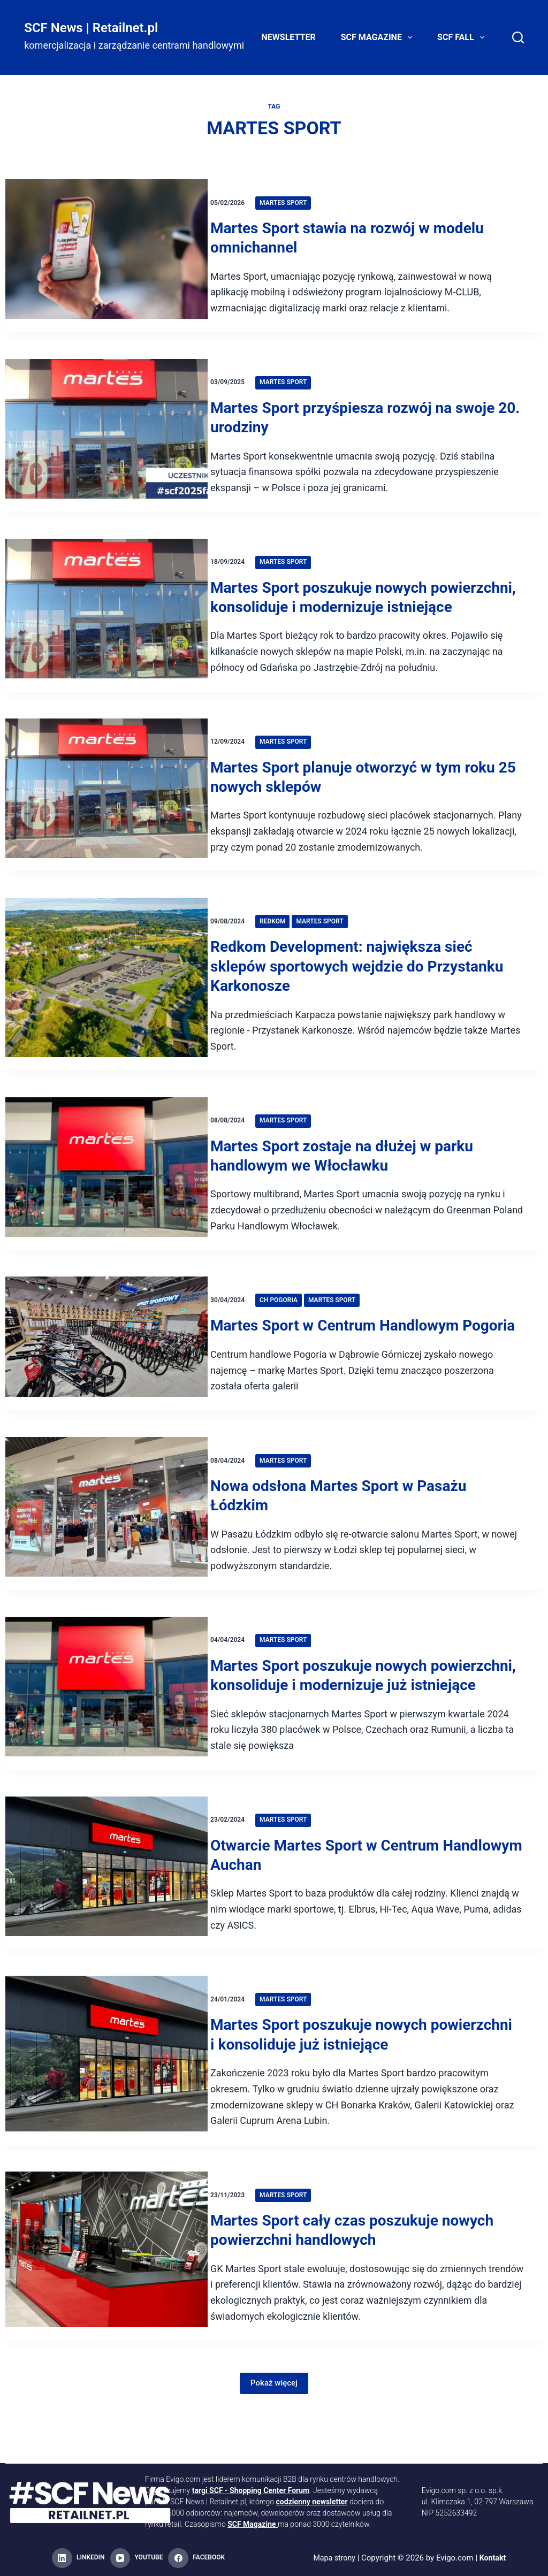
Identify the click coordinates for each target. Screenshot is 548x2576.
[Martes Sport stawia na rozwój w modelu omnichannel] (106, 255)
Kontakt (494, 2558)
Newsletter (289, 37)
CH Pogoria (292, 1319)
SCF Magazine (378, 37)
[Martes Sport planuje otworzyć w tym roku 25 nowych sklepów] (106, 814)
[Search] (518, 37)
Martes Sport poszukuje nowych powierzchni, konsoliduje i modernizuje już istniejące (366, 1724)
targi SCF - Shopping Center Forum (251, 2490)
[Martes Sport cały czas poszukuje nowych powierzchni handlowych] (106, 2314)
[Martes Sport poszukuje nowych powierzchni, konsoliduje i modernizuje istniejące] (106, 625)
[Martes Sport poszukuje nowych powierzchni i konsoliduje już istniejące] (106, 2119)
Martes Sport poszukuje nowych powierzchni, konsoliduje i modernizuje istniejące (354, 607)
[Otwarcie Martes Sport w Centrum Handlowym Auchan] (106, 1931)
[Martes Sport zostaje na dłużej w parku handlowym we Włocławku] (106, 1193)
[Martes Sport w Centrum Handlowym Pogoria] (106, 1372)
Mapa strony (333, 2558)
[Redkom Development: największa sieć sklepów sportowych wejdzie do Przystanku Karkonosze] (106, 1004)
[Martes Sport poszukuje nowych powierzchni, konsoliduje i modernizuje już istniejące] (106, 1742)
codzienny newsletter (312, 2501)
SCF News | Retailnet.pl (91, 27)
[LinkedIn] (78, 2558)
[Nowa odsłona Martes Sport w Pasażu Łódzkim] (106, 1552)
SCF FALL (463, 37)
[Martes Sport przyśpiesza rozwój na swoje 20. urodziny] (106, 435)
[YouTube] (136, 2558)
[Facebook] (196, 2558)
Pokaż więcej (274, 2441)
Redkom (286, 940)
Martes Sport (296, 203)
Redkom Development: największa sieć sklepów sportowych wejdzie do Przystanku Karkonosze (370, 986)
